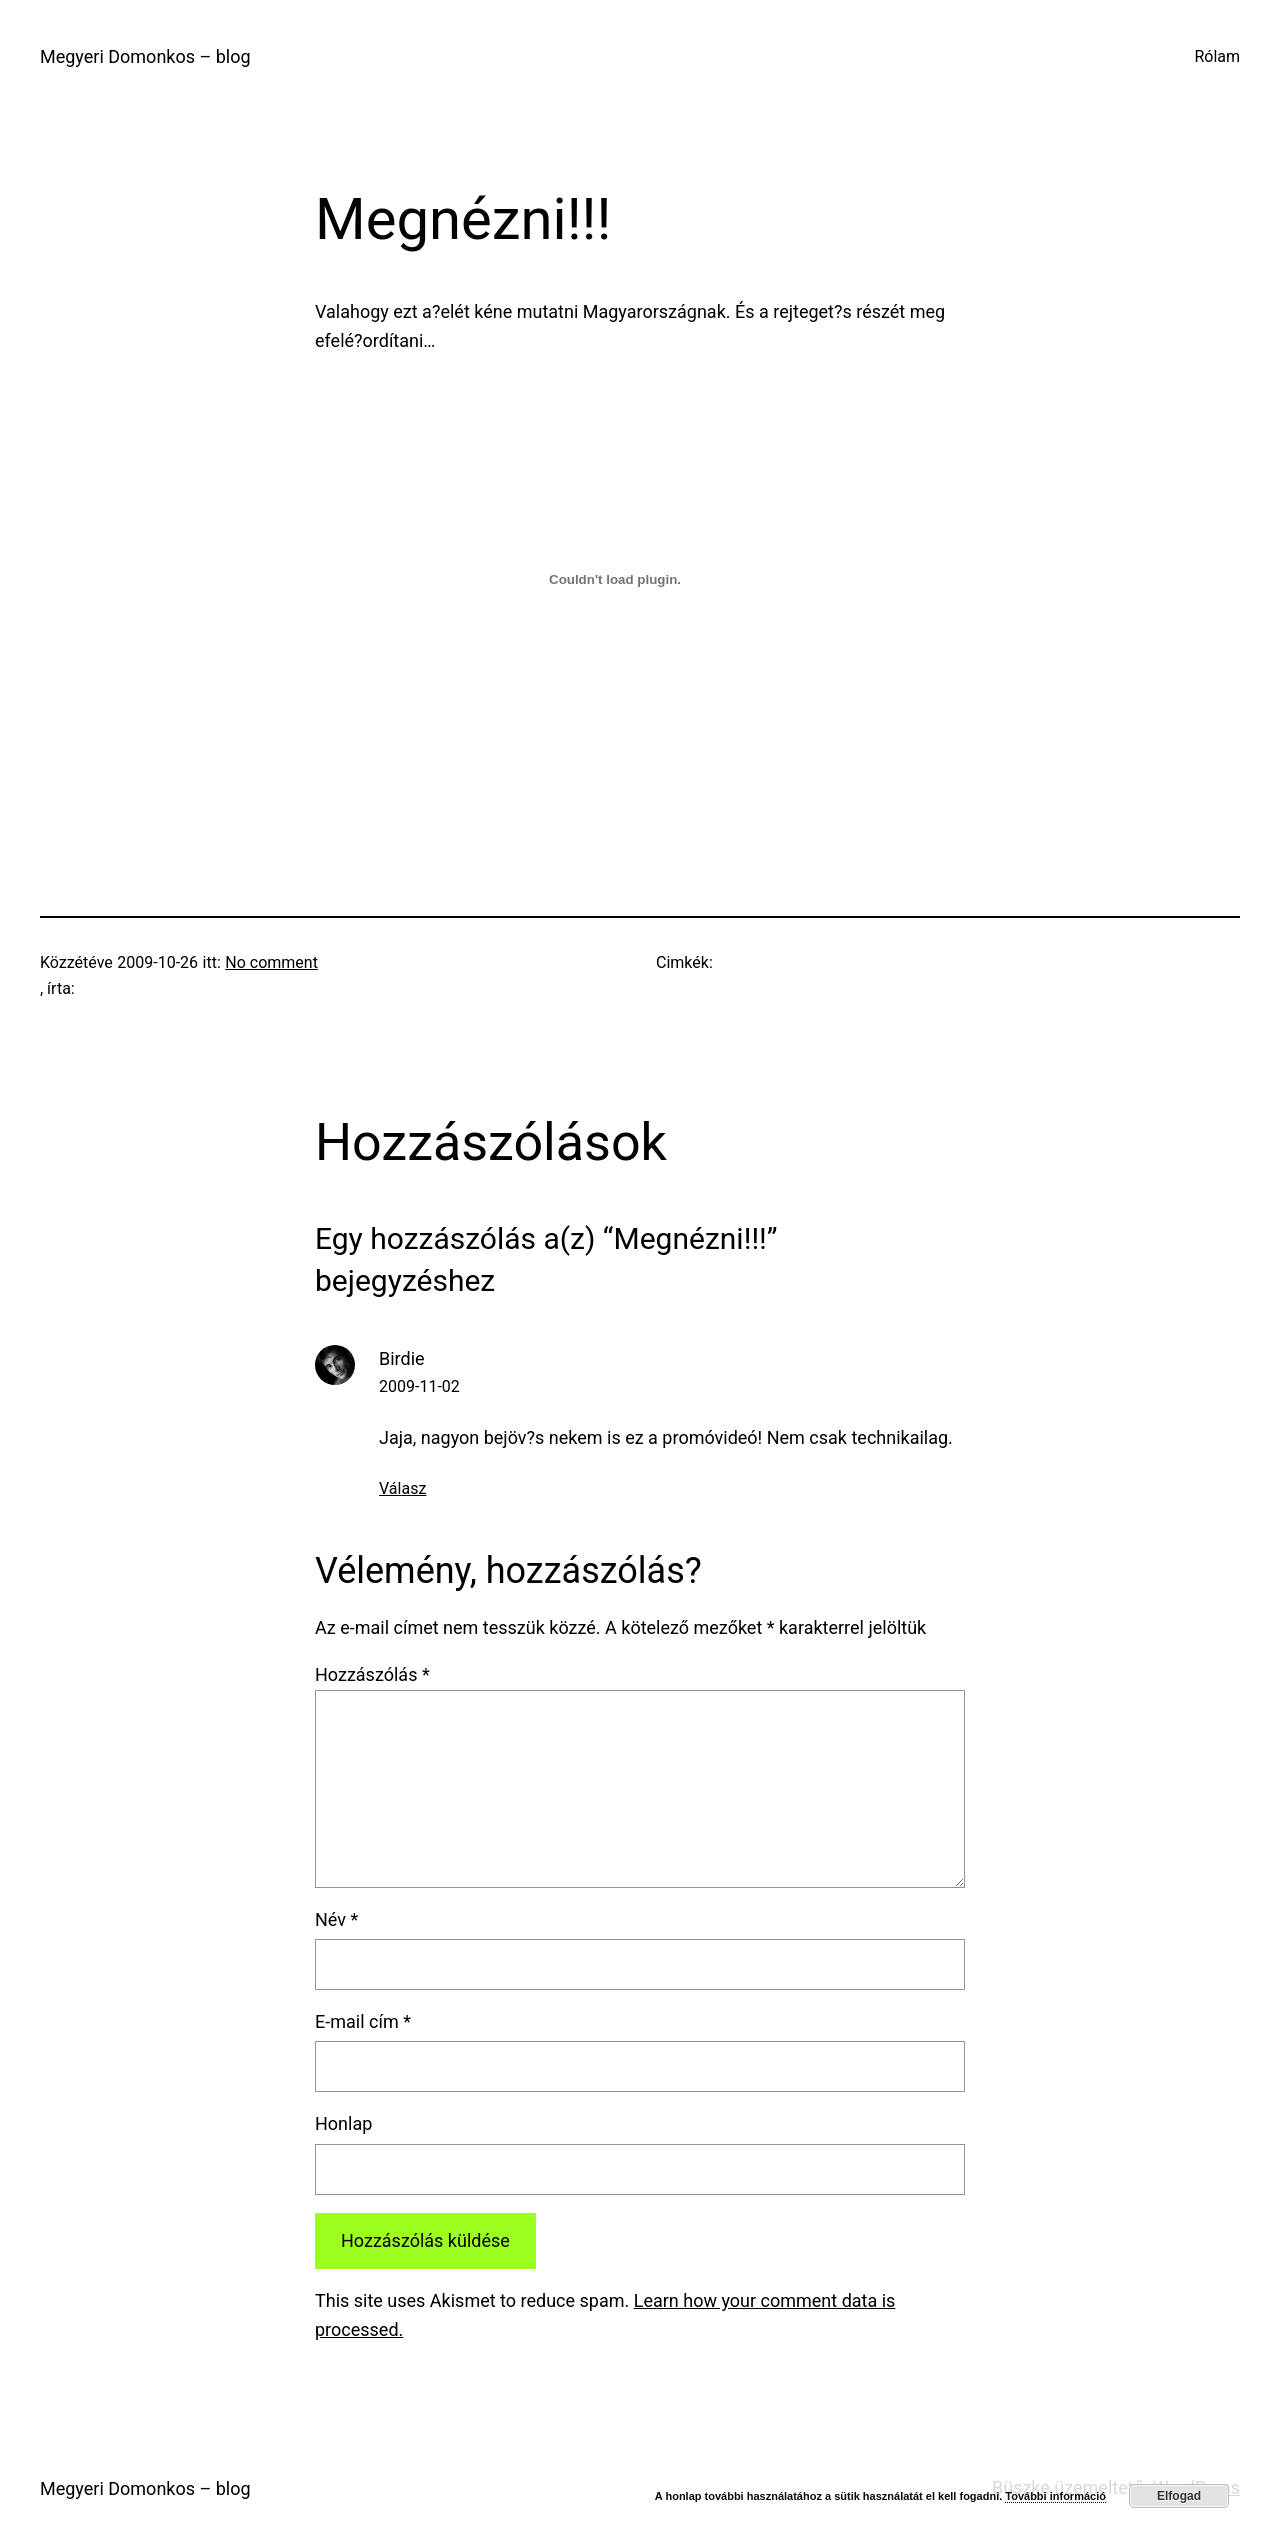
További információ (1055, 2496)
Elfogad (1179, 2496)
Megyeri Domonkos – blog (145, 56)
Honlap (343, 2123)
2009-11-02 (419, 1386)
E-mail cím (363, 2021)
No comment (271, 962)
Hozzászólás (372, 1674)
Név (336, 1919)
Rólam (1217, 56)
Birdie (402, 1358)
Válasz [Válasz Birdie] (402, 1488)
